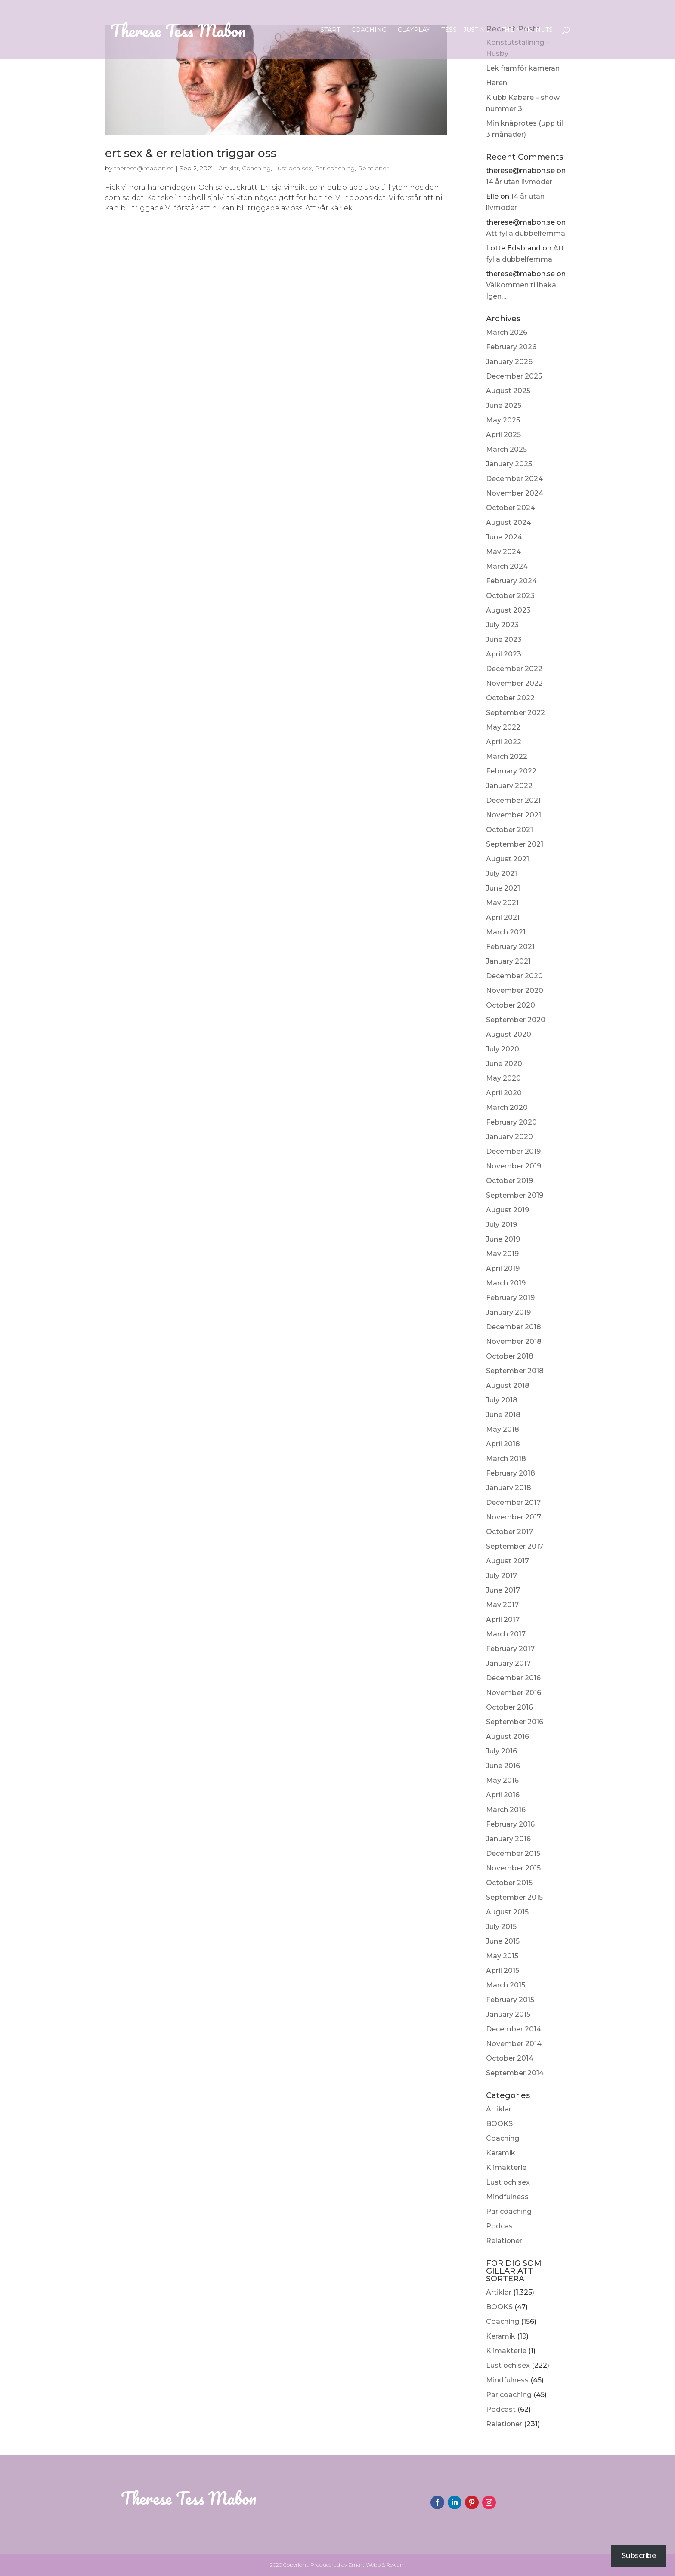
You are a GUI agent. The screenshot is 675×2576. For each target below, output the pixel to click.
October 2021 (509, 830)
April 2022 (503, 742)
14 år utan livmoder (519, 182)
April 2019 (503, 1268)
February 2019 (510, 1298)
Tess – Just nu (465, 30)
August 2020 (508, 1034)
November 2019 (513, 1166)
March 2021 (506, 932)
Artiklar (498, 2109)
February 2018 (510, 1473)
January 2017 (508, 1663)
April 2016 (503, 1795)
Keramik (500, 2153)
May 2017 (502, 1605)
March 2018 (506, 1458)
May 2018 (502, 1429)
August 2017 (507, 1561)
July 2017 (501, 1575)
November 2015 (513, 1868)
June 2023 (504, 639)
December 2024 (514, 479)
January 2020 (509, 1137)
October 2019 (509, 1181)
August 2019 (507, 1210)
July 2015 (501, 1927)
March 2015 (505, 1985)
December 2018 (513, 1327)
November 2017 (513, 1517)
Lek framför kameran (523, 68)
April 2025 (503, 435)
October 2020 (510, 1005)
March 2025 (506, 449)
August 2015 (507, 1912)
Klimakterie (506, 2167)
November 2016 (513, 1693)
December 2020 (514, 976)
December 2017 (513, 1502)
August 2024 (508, 522)
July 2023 (502, 625)
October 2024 (510, 508)
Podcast (501, 2226)
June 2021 (503, 888)
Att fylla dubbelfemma (525, 233)
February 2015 (510, 2000)
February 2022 (511, 771)
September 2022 (515, 713)
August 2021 (507, 859)
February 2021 (510, 947)
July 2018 (501, 1400)
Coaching (369, 30)
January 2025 (509, 464)
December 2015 (513, 1853)
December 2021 (513, 800)
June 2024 (504, 537)
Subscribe (639, 2555)
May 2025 (503, 420)
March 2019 (506, 1283)
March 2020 (507, 1107)
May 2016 (502, 1780)
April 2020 (504, 1093)
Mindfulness (507, 2197)
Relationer (504, 2241)
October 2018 (509, 1356)
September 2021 (514, 844)
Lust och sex (508, 2182)
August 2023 (508, 610)
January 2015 (508, 2014)
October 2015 (509, 1883)
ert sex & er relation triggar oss (190, 153)
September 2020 (515, 1020)
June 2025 (503, 405)
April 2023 (503, 654)
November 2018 (514, 1341)
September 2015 (514, 1897)
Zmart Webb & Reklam (377, 2564)
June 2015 (503, 1941)
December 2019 (513, 1151)
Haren (496, 83)
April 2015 (502, 1970)
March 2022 (506, 756)
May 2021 (502, 903)
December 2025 (514, 376)
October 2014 (509, 2058)
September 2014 (515, 2073)
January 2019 (508, 1312)
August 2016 (507, 1736)
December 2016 (513, 1678)
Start (330, 30)
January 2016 (508, 1839)
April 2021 (503, 917)
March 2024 (507, 566)
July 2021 (501, 873)
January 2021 (508, 961)
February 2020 (511, 1122)
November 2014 (514, 2044)
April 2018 (503, 1444)
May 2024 (503, 552)
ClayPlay (414, 30)
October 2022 (510, 698)
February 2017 (510, 1649)
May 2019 (502, 1254)
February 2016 (510, 1824)
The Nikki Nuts (527, 30)
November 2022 (514, 683)
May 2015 (502, 1956)
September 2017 (514, 1546)
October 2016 (509, 1707)
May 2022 (503, 727)
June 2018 (503, 1415)
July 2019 (501, 1224)
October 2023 (510, 596)
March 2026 (506, 332)
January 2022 (509, 786)
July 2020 (502, 1049)
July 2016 (501, 1751)
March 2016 (506, 1810)
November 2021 (513, 815)
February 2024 (511, 581)
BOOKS (499, 2124)
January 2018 (508, 1488)
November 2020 (514, 990)
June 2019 (503, 1239)
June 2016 (503, 1766)
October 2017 (509, 1532)
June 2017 (503, 1590)
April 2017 (503, 1619)
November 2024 (514, 493)
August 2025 (508, 391)
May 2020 (503, 1078)
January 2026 (509, 361)
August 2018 (507, 1385)
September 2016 (514, 1722)
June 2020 (504, 1064)
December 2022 (514, 669)
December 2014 (513, 2029)
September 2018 (515, 1371)
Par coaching (509, 2211)
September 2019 (514, 1195)
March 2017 (506, 1634)
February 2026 (511, 347)
